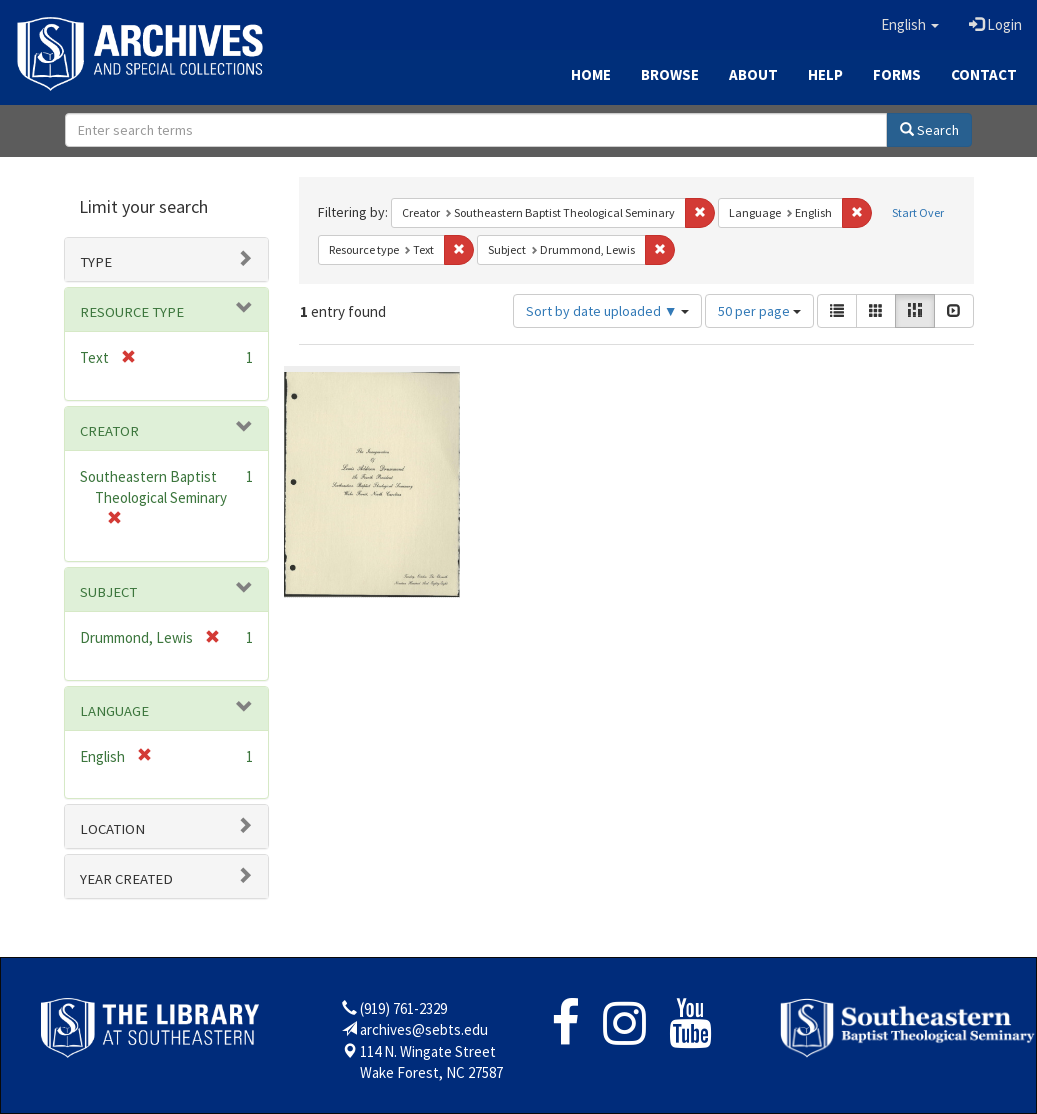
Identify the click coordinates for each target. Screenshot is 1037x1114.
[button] (910, 25)
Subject (108, 592)
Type (96, 262)
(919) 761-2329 (403, 1008)
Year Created (126, 879)
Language (114, 711)
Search (929, 130)
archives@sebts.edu (424, 1029)
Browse (670, 74)
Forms (897, 74)
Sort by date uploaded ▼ (607, 311)
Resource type (132, 312)
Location (112, 829)
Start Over (918, 212)
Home (591, 74)
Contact (984, 74)
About (753, 74)
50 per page (759, 311)
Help (825, 74)
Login (995, 24)
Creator (109, 431)
